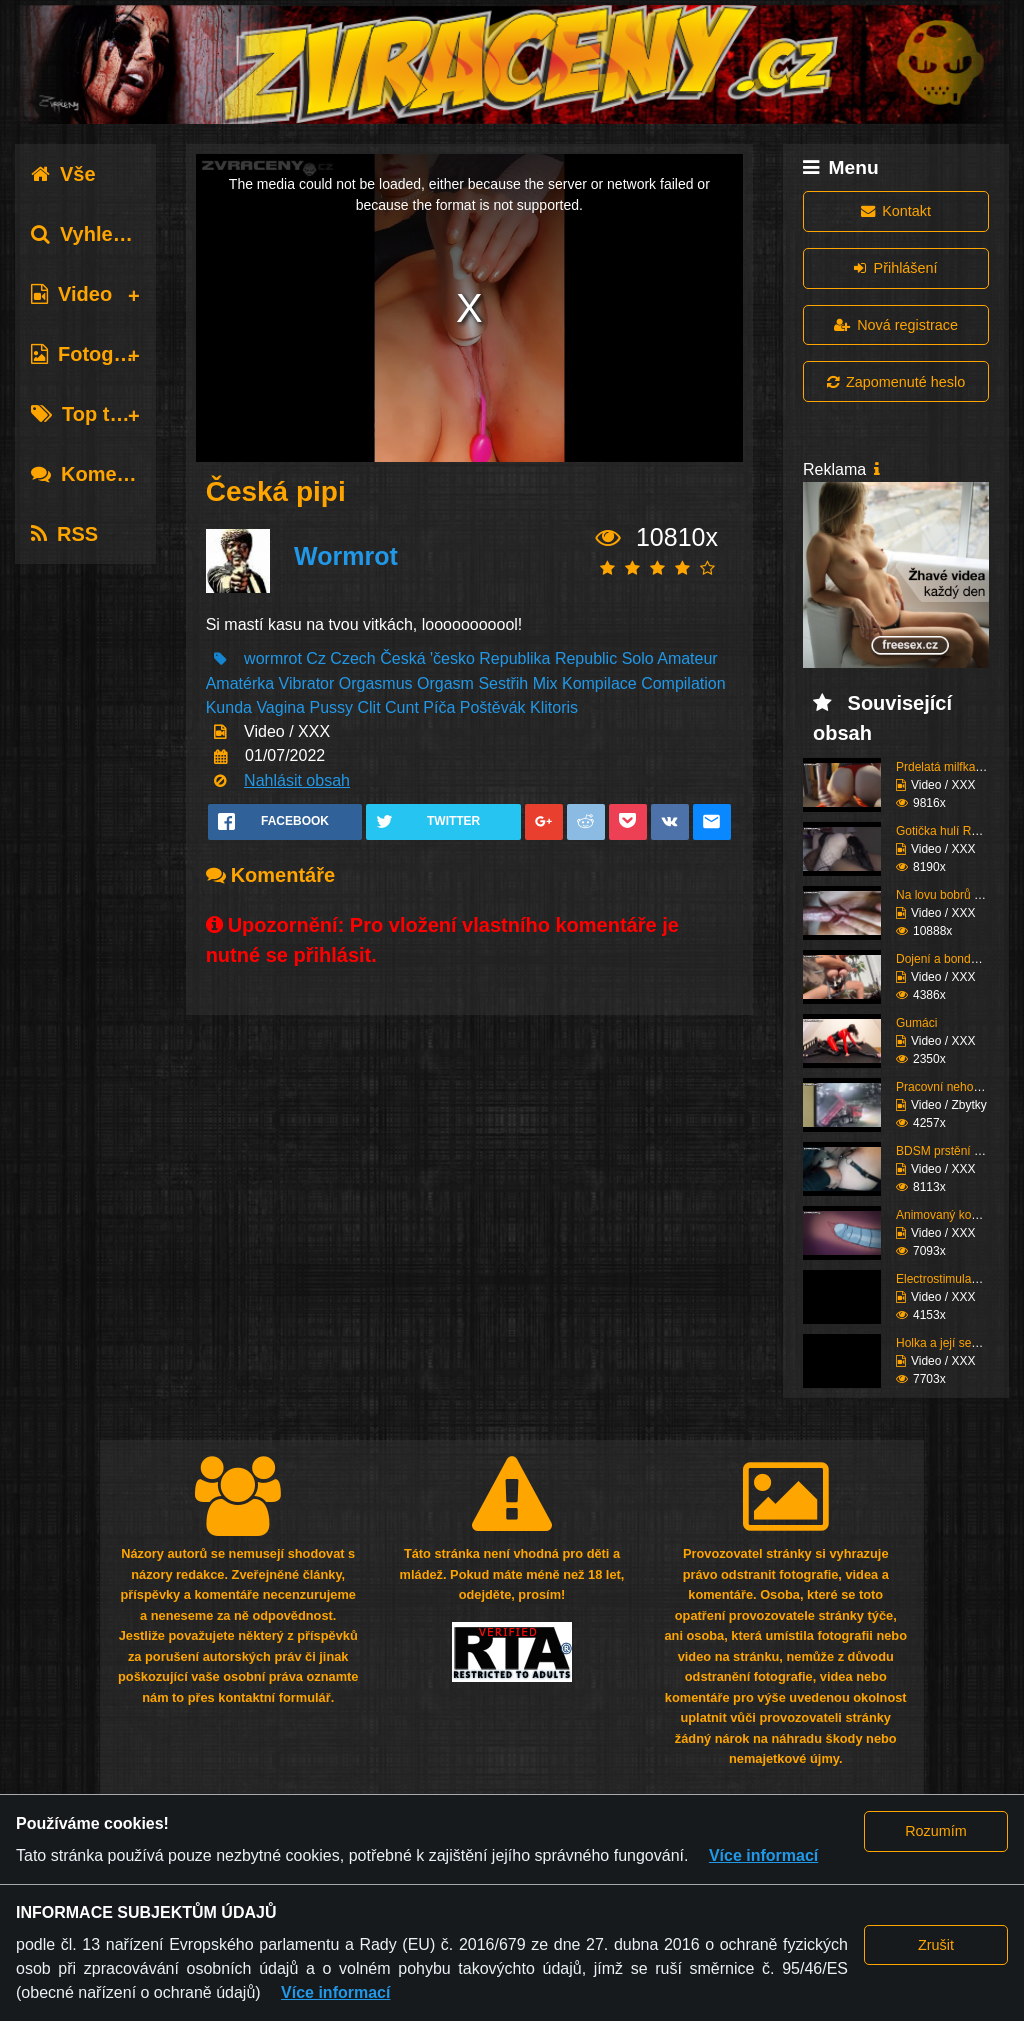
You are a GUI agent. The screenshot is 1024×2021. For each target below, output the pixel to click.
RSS (64, 534)
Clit (369, 707)
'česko (452, 658)
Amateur (687, 658)
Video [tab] (71, 294)
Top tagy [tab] (87, 414)
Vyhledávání (103, 234)
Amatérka (240, 683)
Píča (439, 707)
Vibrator (307, 683)
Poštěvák (493, 707)
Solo (638, 658)
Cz (316, 658)
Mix (545, 683)
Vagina (280, 707)
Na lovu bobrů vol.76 (951, 895)
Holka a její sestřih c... (954, 1343)
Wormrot (346, 556)
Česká (402, 658)
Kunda (229, 707)
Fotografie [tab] (93, 354)
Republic (586, 658)
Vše (63, 174)
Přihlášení (895, 268)
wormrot (273, 658)
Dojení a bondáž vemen (959, 959)
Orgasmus (376, 683)
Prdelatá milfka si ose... (958, 767)
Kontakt (896, 211)
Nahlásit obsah (297, 780)
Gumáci (916, 1023)
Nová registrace (896, 325)
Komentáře (98, 474)
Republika (514, 658)
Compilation (683, 683)
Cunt (402, 707)
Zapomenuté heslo (896, 382)
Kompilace (599, 683)
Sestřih (503, 683)
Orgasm (445, 683)
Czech (352, 658)
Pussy (331, 707)
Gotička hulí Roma (945, 831)
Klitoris (554, 707)
